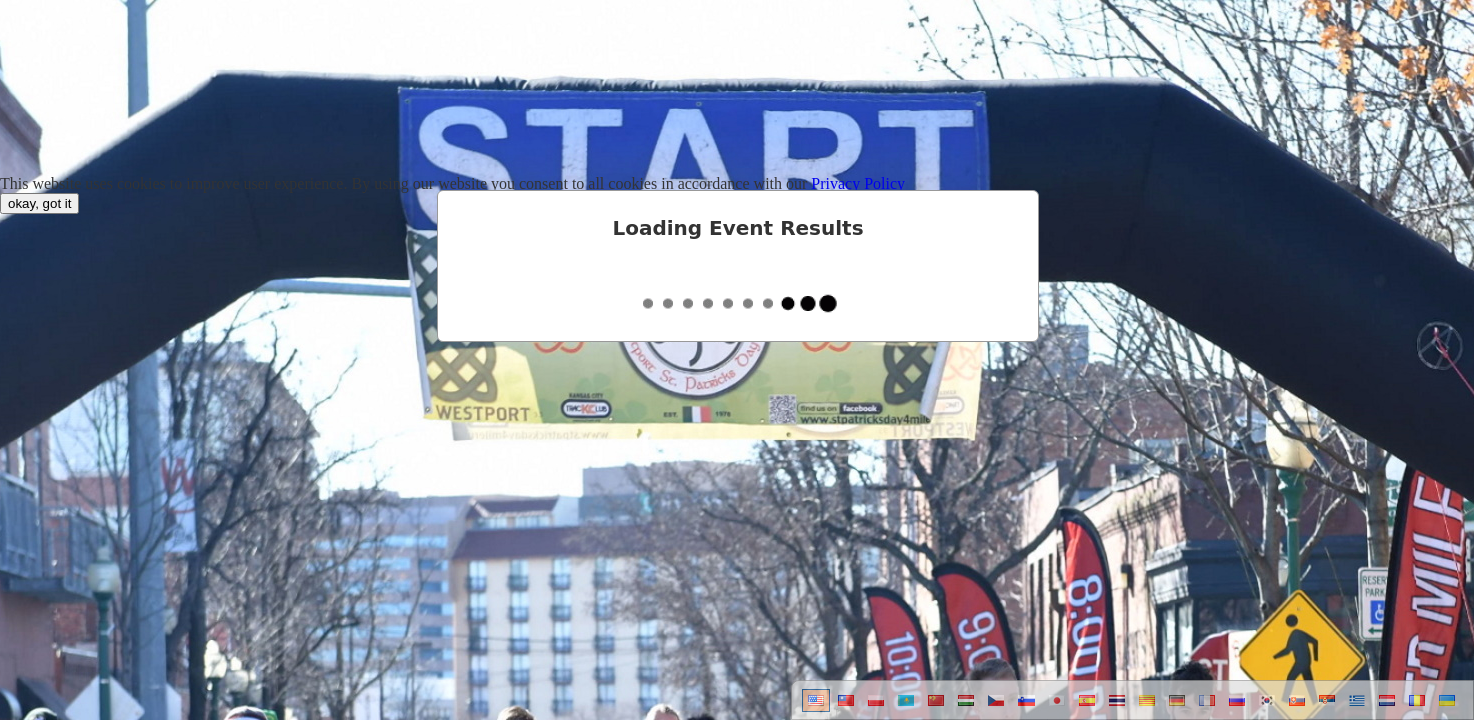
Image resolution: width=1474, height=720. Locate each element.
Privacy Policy (858, 183)
